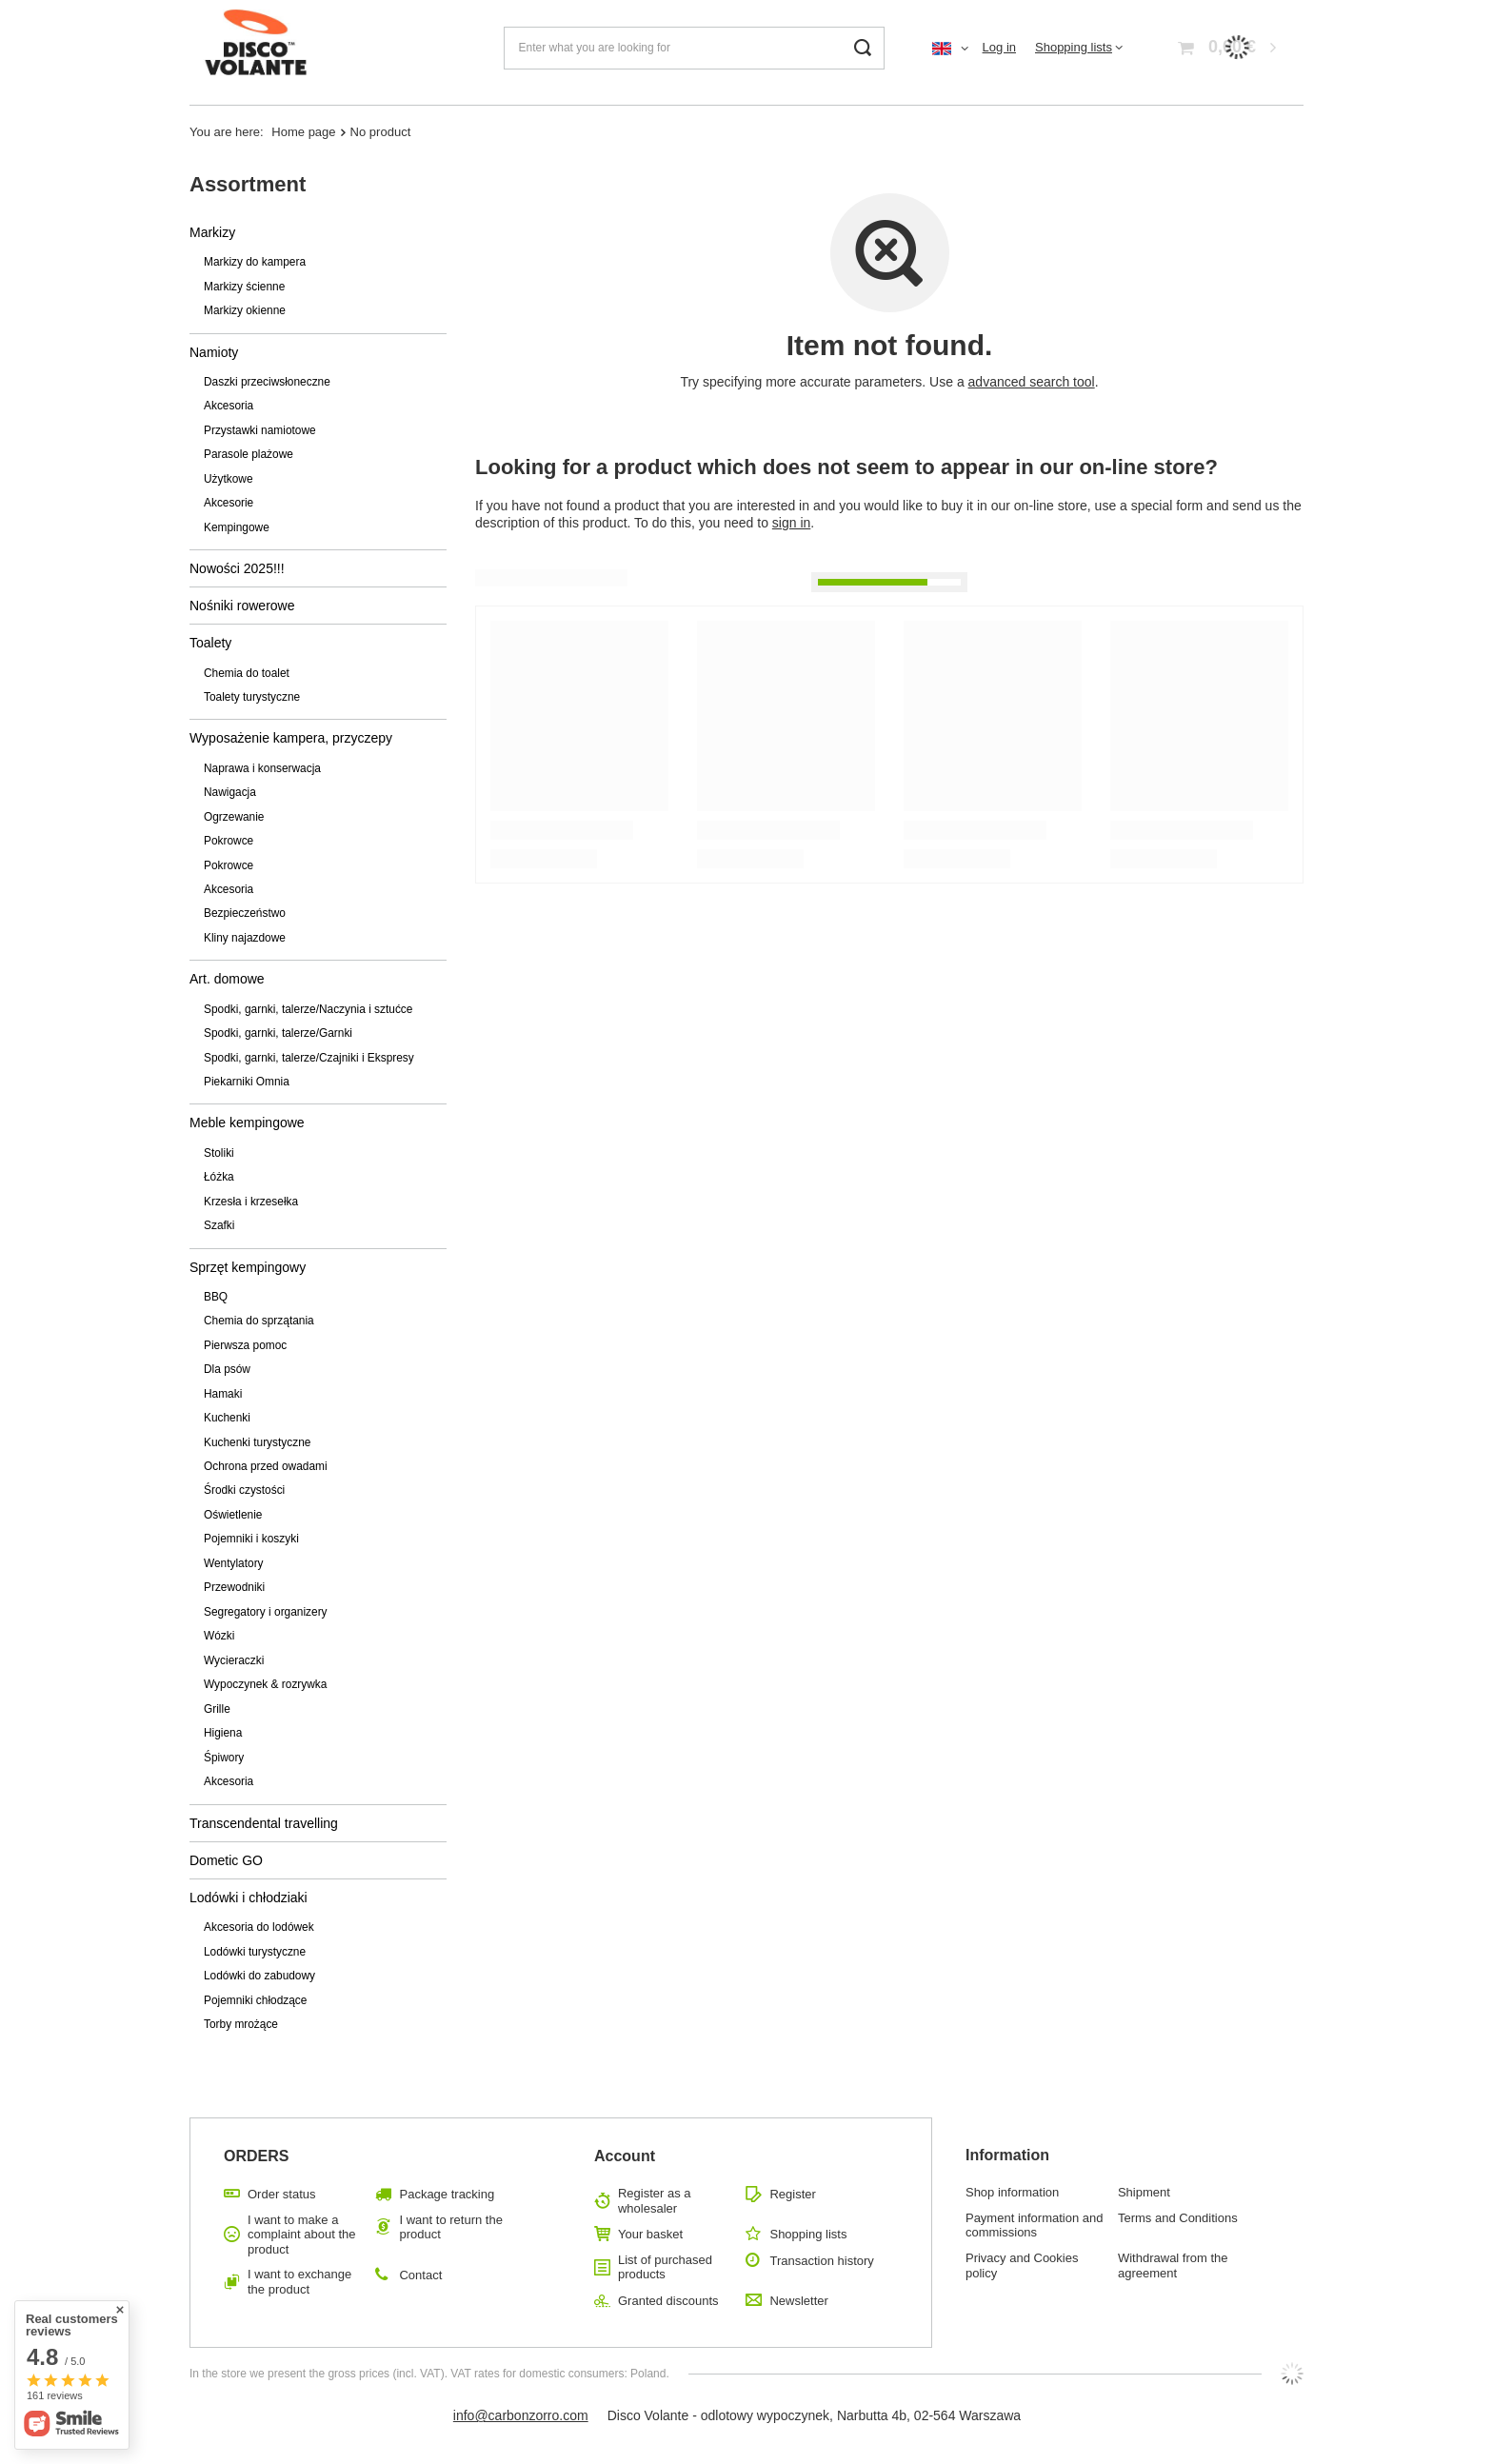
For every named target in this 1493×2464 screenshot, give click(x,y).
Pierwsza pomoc (245, 1345)
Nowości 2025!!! (237, 568)
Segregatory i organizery (266, 1612)
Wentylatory (234, 1563)
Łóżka (219, 1176)
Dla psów (227, 1369)
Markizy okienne (245, 310)
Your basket (650, 2234)
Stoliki (219, 1153)
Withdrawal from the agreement (1173, 2265)
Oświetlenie (233, 1514)
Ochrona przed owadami (266, 1466)
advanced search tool (1031, 381)
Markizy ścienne (244, 286)
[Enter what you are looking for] (694, 48)
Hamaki (223, 1394)
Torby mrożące (241, 2024)
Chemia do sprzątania (259, 1320)
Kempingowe (236, 527)
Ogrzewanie (234, 817)
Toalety (210, 642)
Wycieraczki (234, 1660)
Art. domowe (227, 978)
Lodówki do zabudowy (259, 1975)
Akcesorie (228, 502)
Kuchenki (227, 1417)
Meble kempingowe (247, 1122)
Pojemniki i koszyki (251, 1538)
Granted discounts (668, 2301)
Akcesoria (228, 405)
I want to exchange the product (299, 2281)
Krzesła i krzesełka (251, 1201)
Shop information (1012, 2192)
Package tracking (446, 2194)
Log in (999, 47)
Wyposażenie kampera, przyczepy (290, 737)
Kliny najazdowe (245, 937)
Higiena (223, 1732)
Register (792, 2194)
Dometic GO (226, 1860)
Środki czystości (244, 1490)
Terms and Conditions (1178, 2218)
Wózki (219, 1635)
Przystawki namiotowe (260, 430)
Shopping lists (1073, 47)
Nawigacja (230, 792)
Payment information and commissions (1034, 2225)
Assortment (247, 184)
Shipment (1144, 2192)
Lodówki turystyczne (255, 1951)
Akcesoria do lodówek (259, 1927)
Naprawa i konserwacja (262, 768)
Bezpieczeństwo (245, 913)
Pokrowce (228, 840)
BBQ (216, 1296)
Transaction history (821, 2261)
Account (624, 2156)
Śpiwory (224, 1757)
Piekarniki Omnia (246, 1081)
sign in (791, 522)
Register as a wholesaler (654, 2201)
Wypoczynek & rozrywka (265, 1684)
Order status (282, 2194)
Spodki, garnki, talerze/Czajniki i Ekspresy (309, 1057)
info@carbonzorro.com (520, 2415)
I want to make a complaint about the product (301, 2234)
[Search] (863, 48)
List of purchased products (665, 2267)
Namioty (213, 352)
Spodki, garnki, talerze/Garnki (278, 1033)
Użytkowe (228, 479)
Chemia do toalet (246, 673)
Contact (420, 2275)
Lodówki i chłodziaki (248, 1897)
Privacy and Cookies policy (1022, 2265)
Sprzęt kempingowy (247, 1267)
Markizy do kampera (255, 261)
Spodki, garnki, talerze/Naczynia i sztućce (308, 1009)
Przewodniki (234, 1587)
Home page (303, 132)
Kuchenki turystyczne (257, 1442)
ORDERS (256, 2156)
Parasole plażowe (248, 454)
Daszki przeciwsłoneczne (267, 381)
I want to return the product (450, 2227)
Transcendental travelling (263, 1823)
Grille (217, 1709)
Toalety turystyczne (252, 697)
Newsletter (798, 2301)
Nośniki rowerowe (241, 605)
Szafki (219, 1225)
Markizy (212, 232)
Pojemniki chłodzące (255, 2000)
